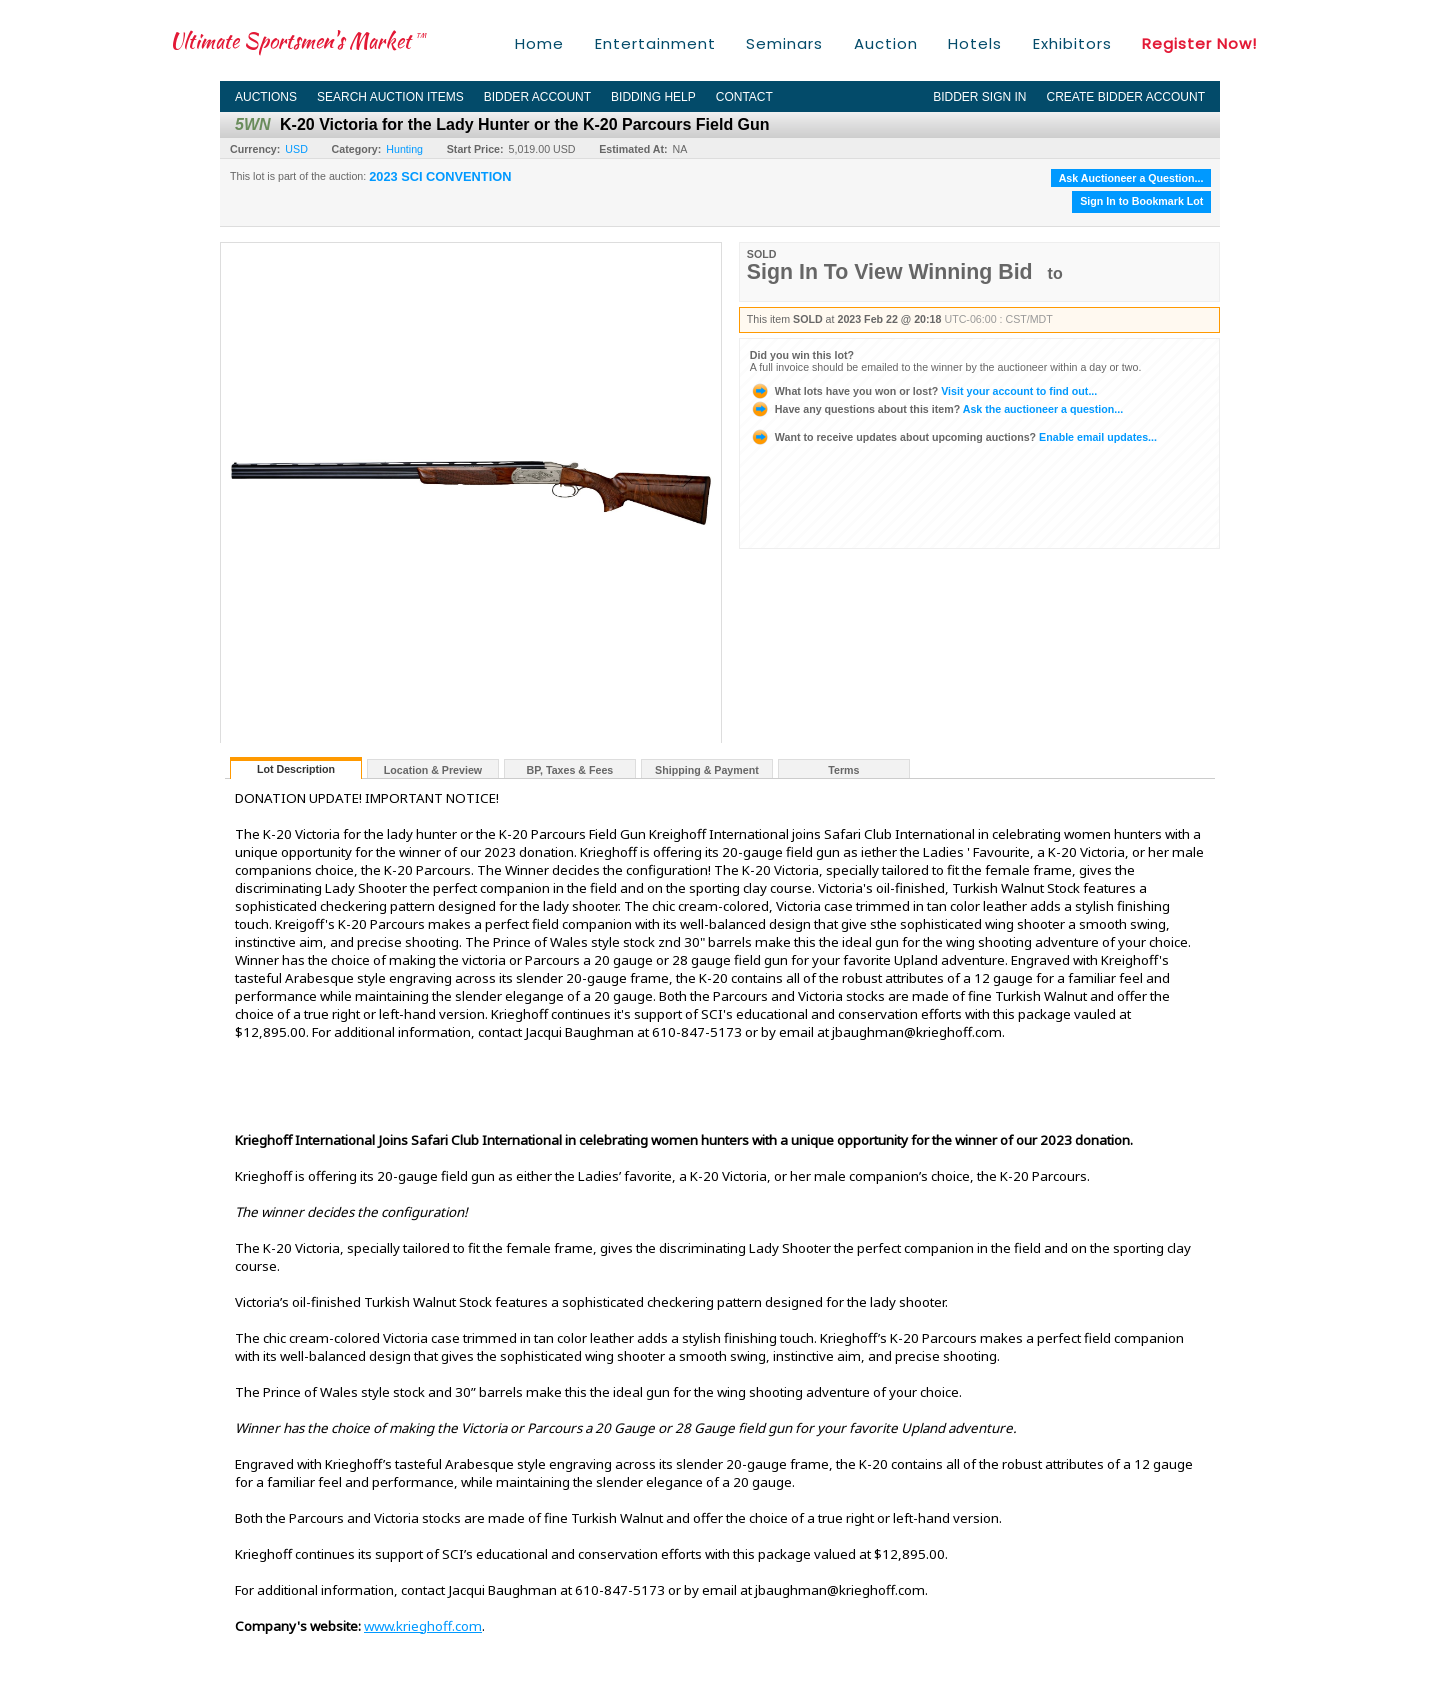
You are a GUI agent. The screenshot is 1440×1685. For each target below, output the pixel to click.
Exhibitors (1072, 43)
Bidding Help (653, 97)
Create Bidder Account (1126, 97)
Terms (843, 770)
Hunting (404, 149)
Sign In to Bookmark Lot (1141, 201)
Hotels (975, 43)
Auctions (266, 97)
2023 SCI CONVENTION (440, 177)
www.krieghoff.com (423, 1626)
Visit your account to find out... (923, 391)
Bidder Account (537, 97)
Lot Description (296, 769)
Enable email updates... (953, 437)
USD (296, 149)
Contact (744, 97)
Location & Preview (433, 770)
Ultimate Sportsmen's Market (298, 40)
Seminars (784, 43)
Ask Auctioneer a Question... (1131, 178)
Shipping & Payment (707, 770)
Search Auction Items (390, 97)
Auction (886, 43)
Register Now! (1199, 43)
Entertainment (655, 43)
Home (539, 43)
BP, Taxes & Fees (570, 770)
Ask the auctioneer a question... (936, 409)
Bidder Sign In (979, 97)
